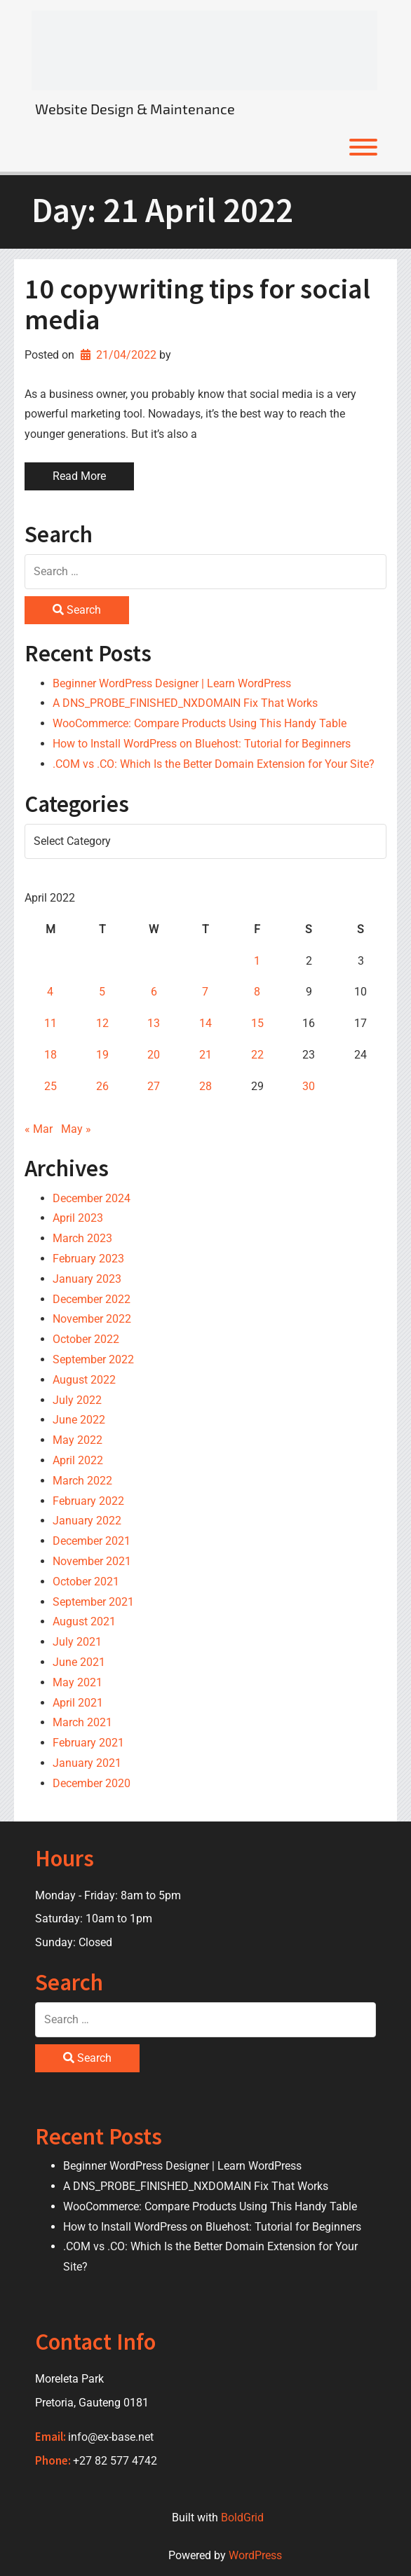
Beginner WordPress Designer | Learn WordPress (172, 683)
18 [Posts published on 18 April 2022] (50, 1054)
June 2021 (79, 1662)
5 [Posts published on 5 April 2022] (102, 991)
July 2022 (77, 1400)
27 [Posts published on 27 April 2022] (153, 1086)
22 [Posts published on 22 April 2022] (257, 1054)
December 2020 (91, 1783)
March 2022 (82, 1480)
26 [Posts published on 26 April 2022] (102, 1086)
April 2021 (78, 1702)
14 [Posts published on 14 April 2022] (205, 1023)
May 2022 (77, 1440)
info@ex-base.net (111, 2437)
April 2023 (78, 1218)
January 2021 (87, 1763)
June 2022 (79, 1419)
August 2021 (84, 1621)
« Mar (39, 1129)
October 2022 (86, 1339)
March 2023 (82, 1238)
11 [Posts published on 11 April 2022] (50, 1023)
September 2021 (93, 1602)
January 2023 (87, 1279)
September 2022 (93, 1359)
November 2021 (92, 1561)
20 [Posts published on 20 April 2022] (153, 1054)
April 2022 (78, 1460)
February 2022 (88, 1501)
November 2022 (92, 1318)
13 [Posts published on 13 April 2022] (153, 1023)
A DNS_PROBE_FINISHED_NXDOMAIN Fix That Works (185, 703)
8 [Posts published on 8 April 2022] (257, 991)
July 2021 (77, 1641)
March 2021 (82, 1722)
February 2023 (88, 1258)
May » (76, 1129)
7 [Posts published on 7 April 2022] (205, 991)
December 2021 (91, 1541)
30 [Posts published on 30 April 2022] (308, 1086)
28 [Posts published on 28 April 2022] (205, 1086)
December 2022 (91, 1299)
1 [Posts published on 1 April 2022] (257, 960)
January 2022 (87, 1520)
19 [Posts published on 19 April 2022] (102, 1054)
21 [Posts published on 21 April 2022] (205, 1054)
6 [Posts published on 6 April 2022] (154, 991)
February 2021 (88, 1742)
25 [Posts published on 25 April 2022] (50, 1086)
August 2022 (84, 1379)
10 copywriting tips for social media (197, 304)
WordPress (255, 2555)
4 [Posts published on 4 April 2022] (50, 991)
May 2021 (77, 1682)
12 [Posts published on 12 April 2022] (102, 1023)
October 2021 (86, 1581)
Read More (79, 476)
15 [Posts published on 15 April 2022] (257, 1023)
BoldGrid (242, 2517)
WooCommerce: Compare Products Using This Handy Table (199, 723)
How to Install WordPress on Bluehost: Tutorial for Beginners (202, 743)
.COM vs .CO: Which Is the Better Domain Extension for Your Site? (214, 764)
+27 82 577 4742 (115, 2460)
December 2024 (91, 1198)
